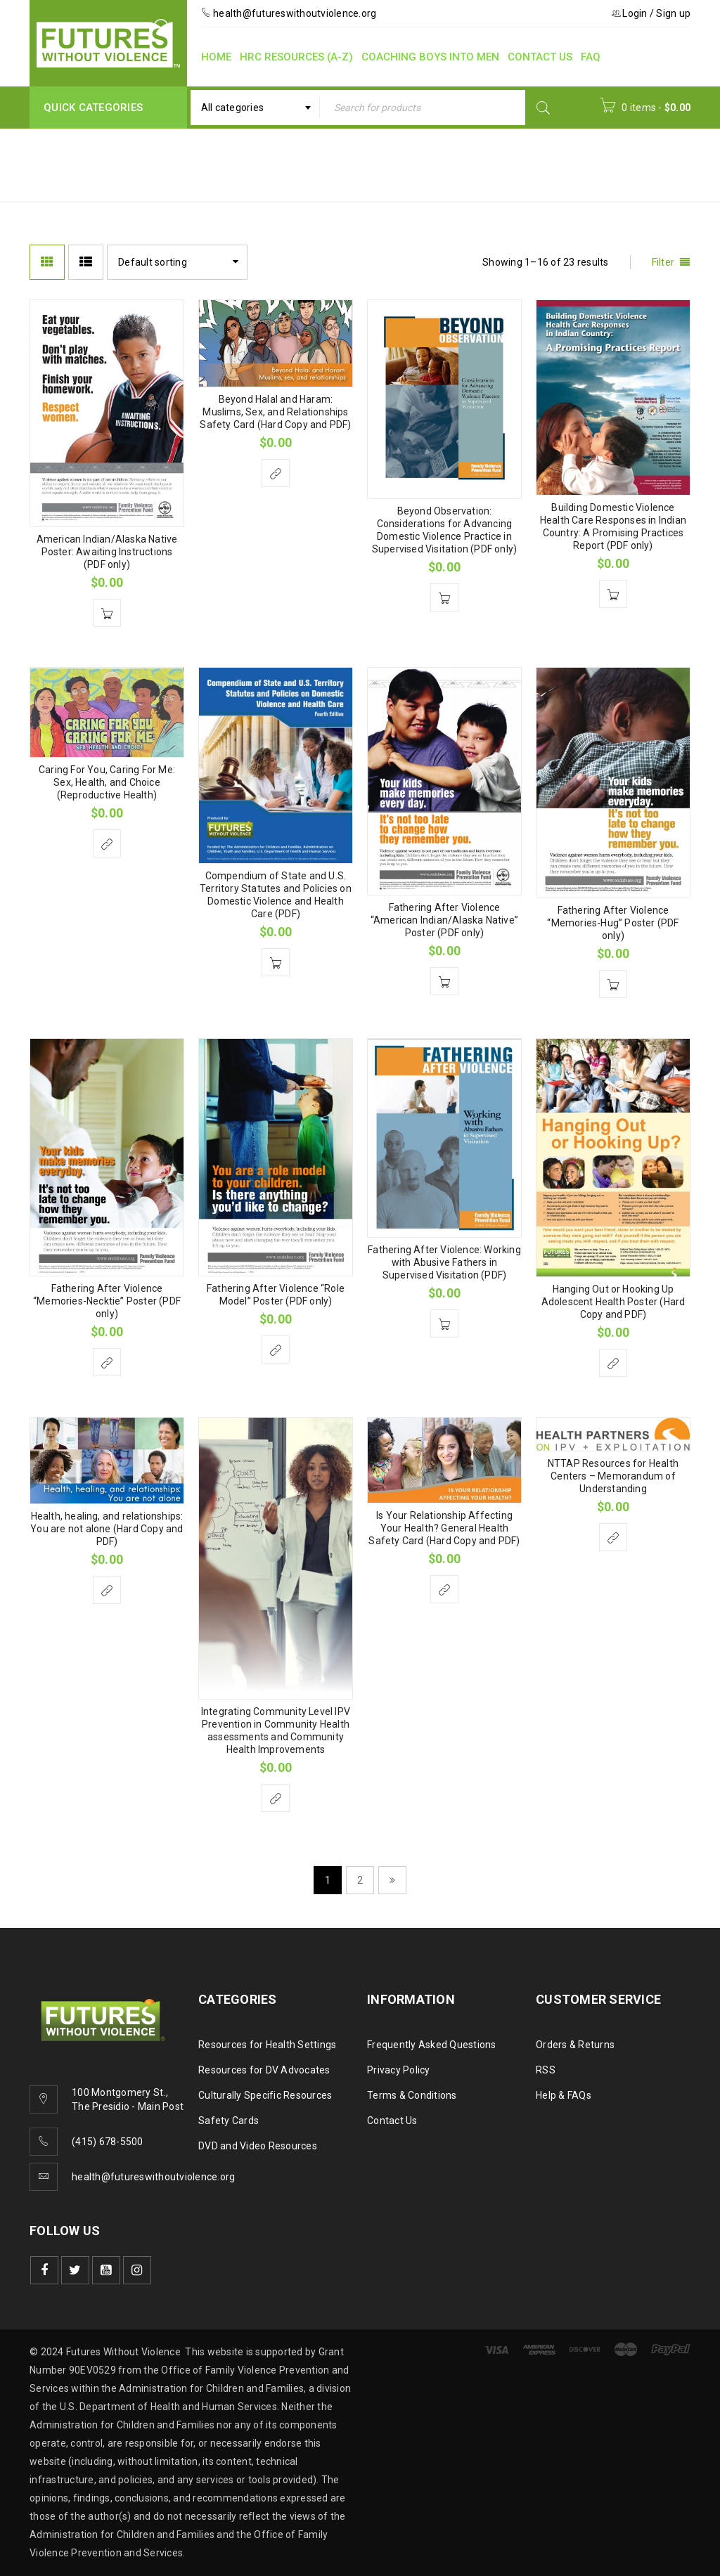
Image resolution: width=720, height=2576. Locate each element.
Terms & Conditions (412, 2095)
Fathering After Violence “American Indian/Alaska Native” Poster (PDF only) (444, 920)
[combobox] (255, 107)
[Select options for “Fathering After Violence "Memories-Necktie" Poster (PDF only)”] (107, 1362)
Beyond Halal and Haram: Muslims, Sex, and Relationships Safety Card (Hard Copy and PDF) (275, 412)
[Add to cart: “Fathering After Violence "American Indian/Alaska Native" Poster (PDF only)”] (444, 981)
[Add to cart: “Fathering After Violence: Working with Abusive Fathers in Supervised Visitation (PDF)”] (444, 1323)
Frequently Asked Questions (431, 2044)
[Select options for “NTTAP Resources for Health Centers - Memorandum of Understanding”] (613, 1537)
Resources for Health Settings (267, 2044)
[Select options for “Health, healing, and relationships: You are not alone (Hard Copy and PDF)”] (107, 1590)
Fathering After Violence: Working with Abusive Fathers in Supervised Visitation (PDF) (444, 1262)
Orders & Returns (575, 2044)
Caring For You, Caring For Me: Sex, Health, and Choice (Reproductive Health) (107, 782)
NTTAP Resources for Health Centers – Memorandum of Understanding (613, 1476)
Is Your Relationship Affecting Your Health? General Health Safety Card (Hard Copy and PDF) (444, 1528)
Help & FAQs (563, 2095)
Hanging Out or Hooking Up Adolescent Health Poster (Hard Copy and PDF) (613, 1301)
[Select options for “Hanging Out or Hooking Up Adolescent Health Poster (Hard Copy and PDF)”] (613, 1363)
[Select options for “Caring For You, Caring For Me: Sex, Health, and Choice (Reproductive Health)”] (107, 843)
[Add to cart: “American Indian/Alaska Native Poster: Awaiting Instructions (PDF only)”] (107, 613)
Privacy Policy (398, 2070)
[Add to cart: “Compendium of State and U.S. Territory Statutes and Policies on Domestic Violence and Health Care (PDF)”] (276, 962)
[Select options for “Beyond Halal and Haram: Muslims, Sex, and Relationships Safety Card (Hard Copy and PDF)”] (276, 473)
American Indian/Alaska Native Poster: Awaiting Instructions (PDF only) (107, 551)
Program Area (502, 155)
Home (426, 155)
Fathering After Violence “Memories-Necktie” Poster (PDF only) (107, 1301)
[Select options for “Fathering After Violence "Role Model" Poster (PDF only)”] (276, 1349)
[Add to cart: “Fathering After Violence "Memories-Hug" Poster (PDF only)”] (613, 984)
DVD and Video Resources (257, 2145)
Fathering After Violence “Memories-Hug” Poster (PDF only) (613, 923)
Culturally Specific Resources (265, 2095)
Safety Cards (228, 2120)
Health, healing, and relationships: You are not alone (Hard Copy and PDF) (106, 1528)
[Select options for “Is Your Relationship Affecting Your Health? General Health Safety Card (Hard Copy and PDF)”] (444, 1589)
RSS (545, 2070)
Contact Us (392, 2120)
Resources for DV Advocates (264, 2070)
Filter (663, 262)
